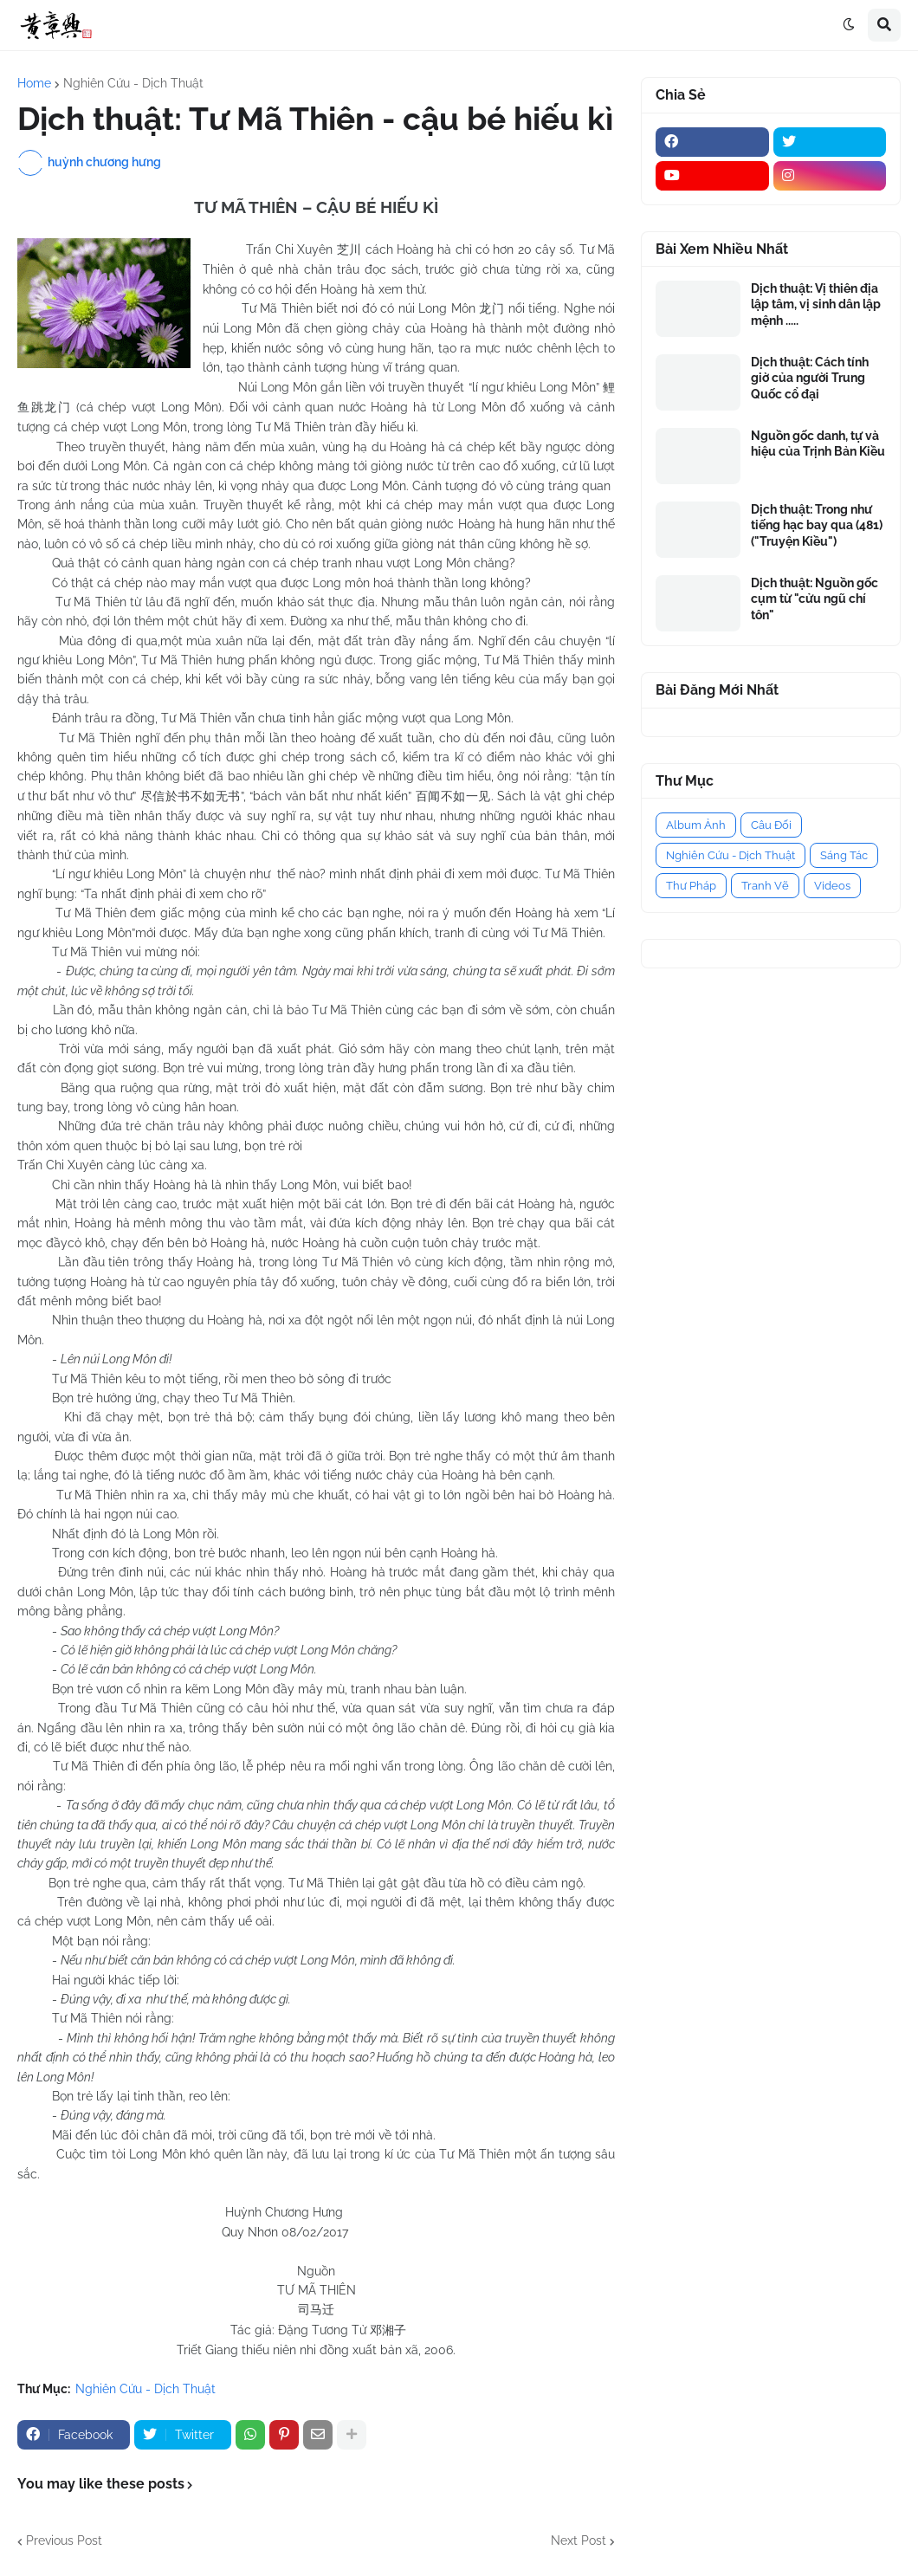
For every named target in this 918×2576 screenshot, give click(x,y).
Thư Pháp (691, 885)
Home (34, 83)
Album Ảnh (696, 825)
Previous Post (64, 2540)
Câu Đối (771, 825)
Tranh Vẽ (765, 885)
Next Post (578, 2540)
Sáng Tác (844, 855)
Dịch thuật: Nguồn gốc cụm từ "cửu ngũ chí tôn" (814, 598)
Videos (832, 885)
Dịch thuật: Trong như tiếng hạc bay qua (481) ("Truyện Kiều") (816, 524)
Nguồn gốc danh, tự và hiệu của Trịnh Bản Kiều (818, 443)
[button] (849, 25)
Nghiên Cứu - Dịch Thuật (133, 83)
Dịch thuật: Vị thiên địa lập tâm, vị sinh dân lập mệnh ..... (816, 304)
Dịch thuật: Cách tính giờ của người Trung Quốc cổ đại (810, 377)
